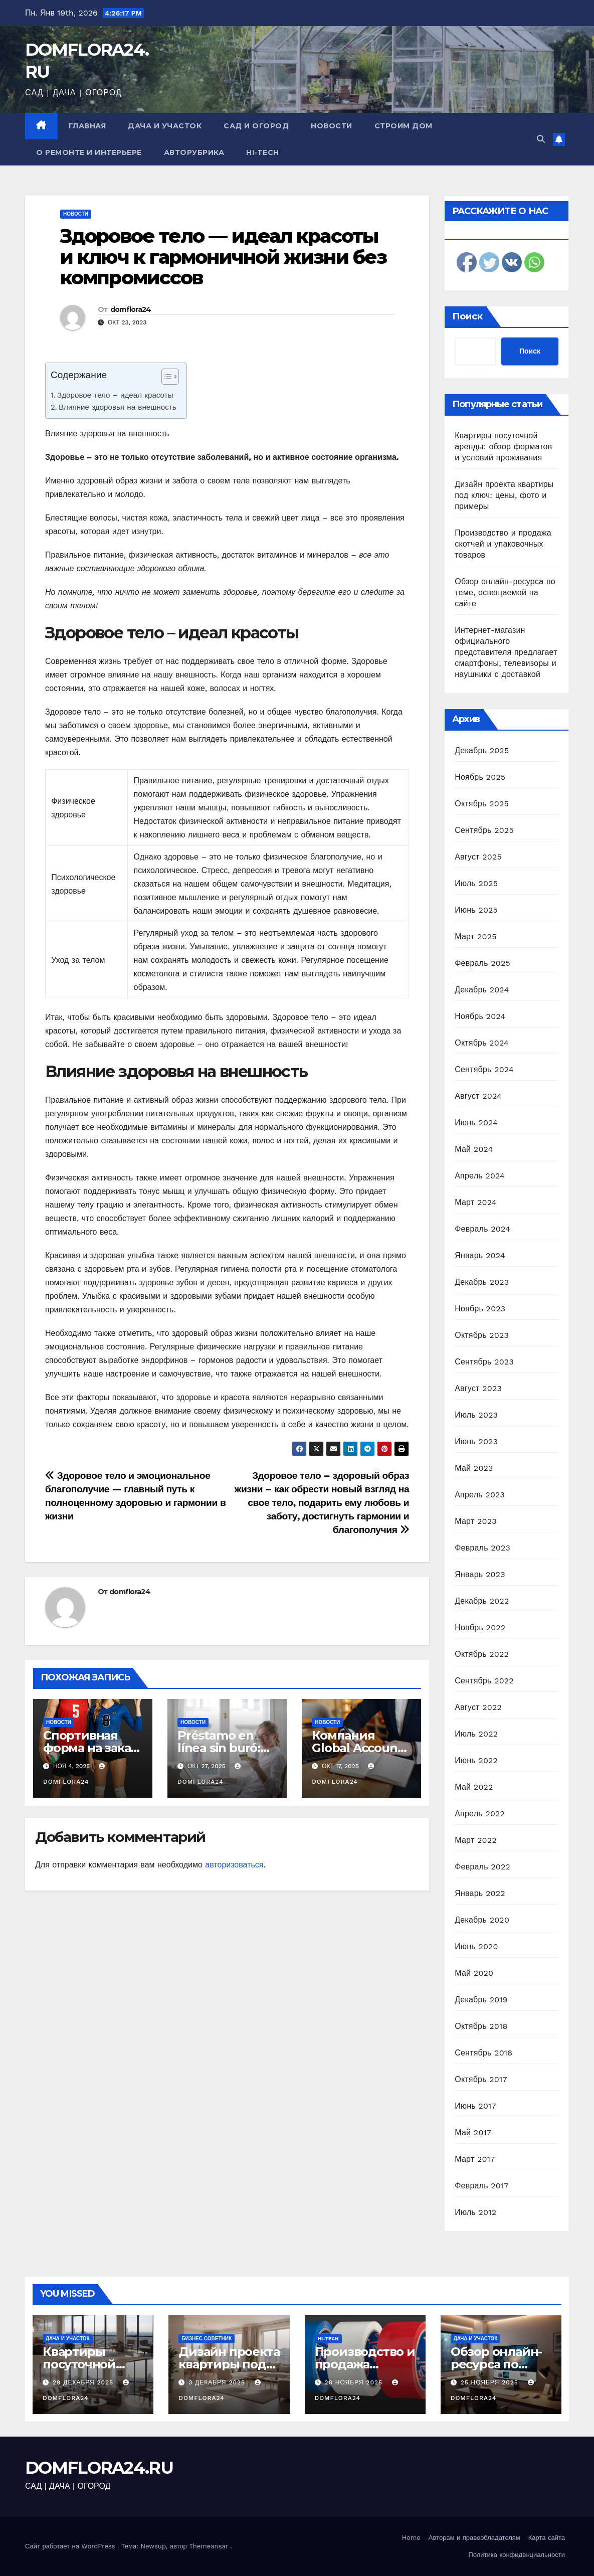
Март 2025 (475, 936)
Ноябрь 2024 (480, 1016)
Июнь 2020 (476, 1946)
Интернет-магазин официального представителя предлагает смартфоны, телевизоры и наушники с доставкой (506, 652)
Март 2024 (475, 1202)
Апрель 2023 (480, 1494)
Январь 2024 (480, 1255)
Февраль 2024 (482, 1229)
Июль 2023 (476, 1415)
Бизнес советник (206, 2338)
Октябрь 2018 (481, 2026)
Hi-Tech (262, 152)
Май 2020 (474, 1973)
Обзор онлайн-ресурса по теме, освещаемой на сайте (505, 592)
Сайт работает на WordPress (71, 2546)
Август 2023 (478, 1388)
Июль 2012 (475, 2212)
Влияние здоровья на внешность (117, 407)
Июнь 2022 (476, 1760)
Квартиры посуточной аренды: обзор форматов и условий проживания (503, 446)
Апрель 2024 (480, 1175)
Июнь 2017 (475, 2106)
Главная (87, 125)
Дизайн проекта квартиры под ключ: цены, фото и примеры (504, 495)
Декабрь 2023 (482, 1282)
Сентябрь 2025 (484, 830)
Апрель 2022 (480, 1813)
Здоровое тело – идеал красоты (115, 395)
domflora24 (130, 309)
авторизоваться (234, 1864)
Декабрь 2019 (481, 1999)
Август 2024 (478, 1096)
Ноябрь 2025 (480, 777)
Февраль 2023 (482, 1548)
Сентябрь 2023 (484, 1361)
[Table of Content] (170, 377)
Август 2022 (478, 1707)
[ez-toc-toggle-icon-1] (165, 378)
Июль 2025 (476, 883)
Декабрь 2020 (482, 1920)
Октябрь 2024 (482, 1043)
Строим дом (403, 125)
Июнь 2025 (476, 910)
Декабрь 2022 (482, 1601)
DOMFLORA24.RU (99, 2467)
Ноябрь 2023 (480, 1308)
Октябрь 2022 (482, 1654)
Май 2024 (474, 1149)
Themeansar (208, 2546)
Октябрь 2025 (482, 803)
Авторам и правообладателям (474, 2537)
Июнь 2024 (476, 1122)
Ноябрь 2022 (480, 1627)
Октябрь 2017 (481, 2079)
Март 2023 (475, 1521)
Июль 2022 (476, 1734)
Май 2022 (474, 1787)
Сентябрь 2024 (484, 1069)
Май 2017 (473, 2132)
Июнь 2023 (476, 1441)
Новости (331, 125)
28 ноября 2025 (354, 2382)
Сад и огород (256, 125)
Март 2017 (475, 2159)
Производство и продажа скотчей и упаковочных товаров (503, 544)
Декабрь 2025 (482, 750)
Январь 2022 (480, 1893)
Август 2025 (478, 857)
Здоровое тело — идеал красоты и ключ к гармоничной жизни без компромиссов (223, 257)
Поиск (467, 316)
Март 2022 (475, 1840)
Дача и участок (165, 125)
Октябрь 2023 (482, 1335)
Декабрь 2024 (482, 989)
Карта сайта (546, 2537)
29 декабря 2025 (84, 2382)
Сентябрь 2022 (484, 1680)
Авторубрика (194, 152)
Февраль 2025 (482, 963)
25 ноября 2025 (491, 2382)
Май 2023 (474, 1468)
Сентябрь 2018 (483, 2052)
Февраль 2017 (481, 2185)
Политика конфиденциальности (516, 2554)
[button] (541, 139)
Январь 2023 (480, 1574)
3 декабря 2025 (218, 2382)
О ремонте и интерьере (89, 152)
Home (411, 2537)
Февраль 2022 (482, 1866)
